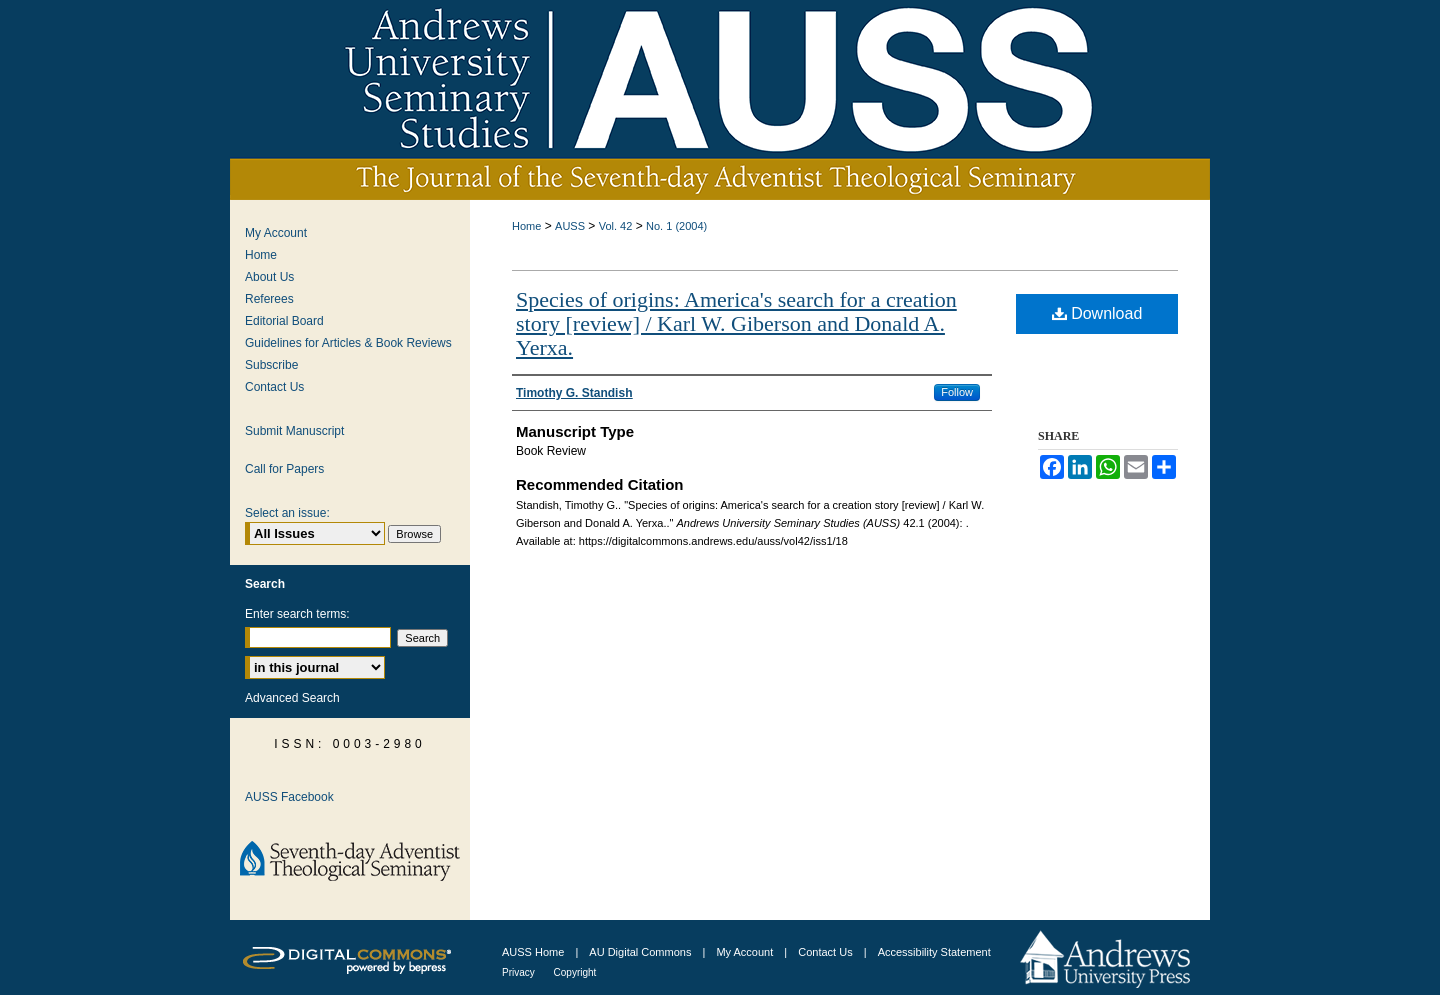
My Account (276, 233)
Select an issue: (287, 513)
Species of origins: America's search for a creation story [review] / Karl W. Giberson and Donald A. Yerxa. (736, 323)
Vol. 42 (616, 226)
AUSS (570, 226)
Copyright (575, 972)
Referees (269, 299)
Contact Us (274, 387)
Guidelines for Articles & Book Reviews (348, 343)
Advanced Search (292, 698)
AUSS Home (533, 952)
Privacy (520, 972)
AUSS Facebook (289, 797)
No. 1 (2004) (676, 226)
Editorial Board (284, 321)
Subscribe (271, 365)
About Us (269, 277)
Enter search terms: (297, 614)
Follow (957, 392)
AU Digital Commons (641, 952)
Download (1097, 313)
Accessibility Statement (934, 952)
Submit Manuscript (294, 431)
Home (526, 226)
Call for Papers (284, 469)
